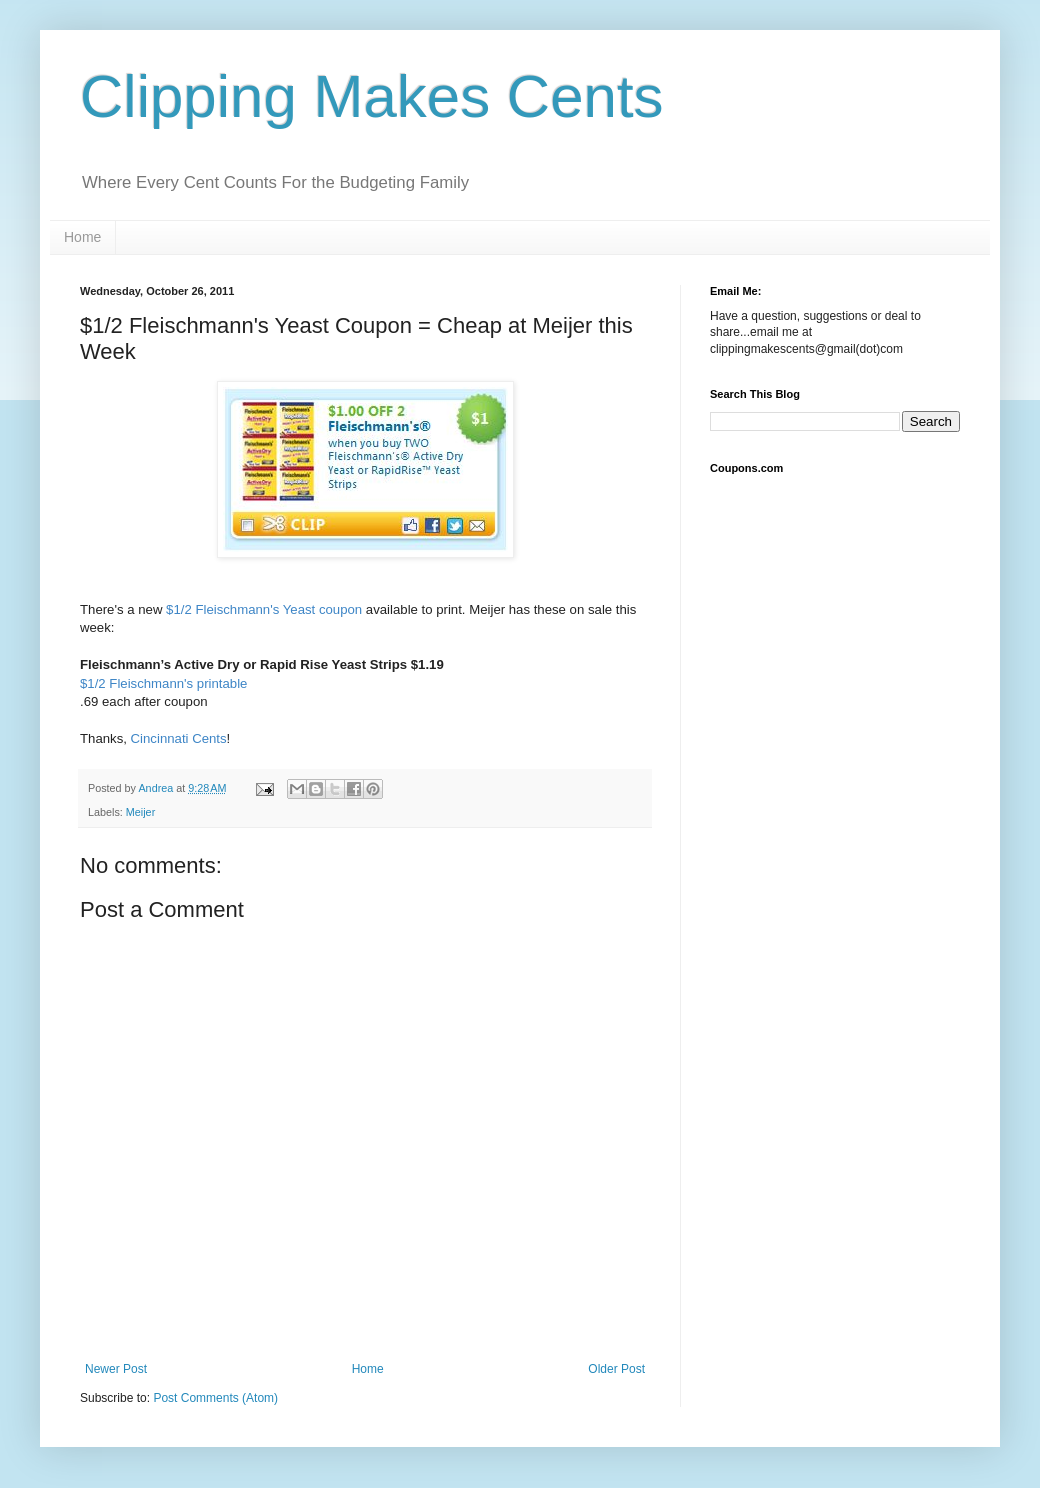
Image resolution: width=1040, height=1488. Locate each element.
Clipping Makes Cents (372, 96)
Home (82, 237)
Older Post (616, 1369)
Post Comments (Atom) (215, 1398)
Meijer (140, 812)
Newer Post (116, 1369)
